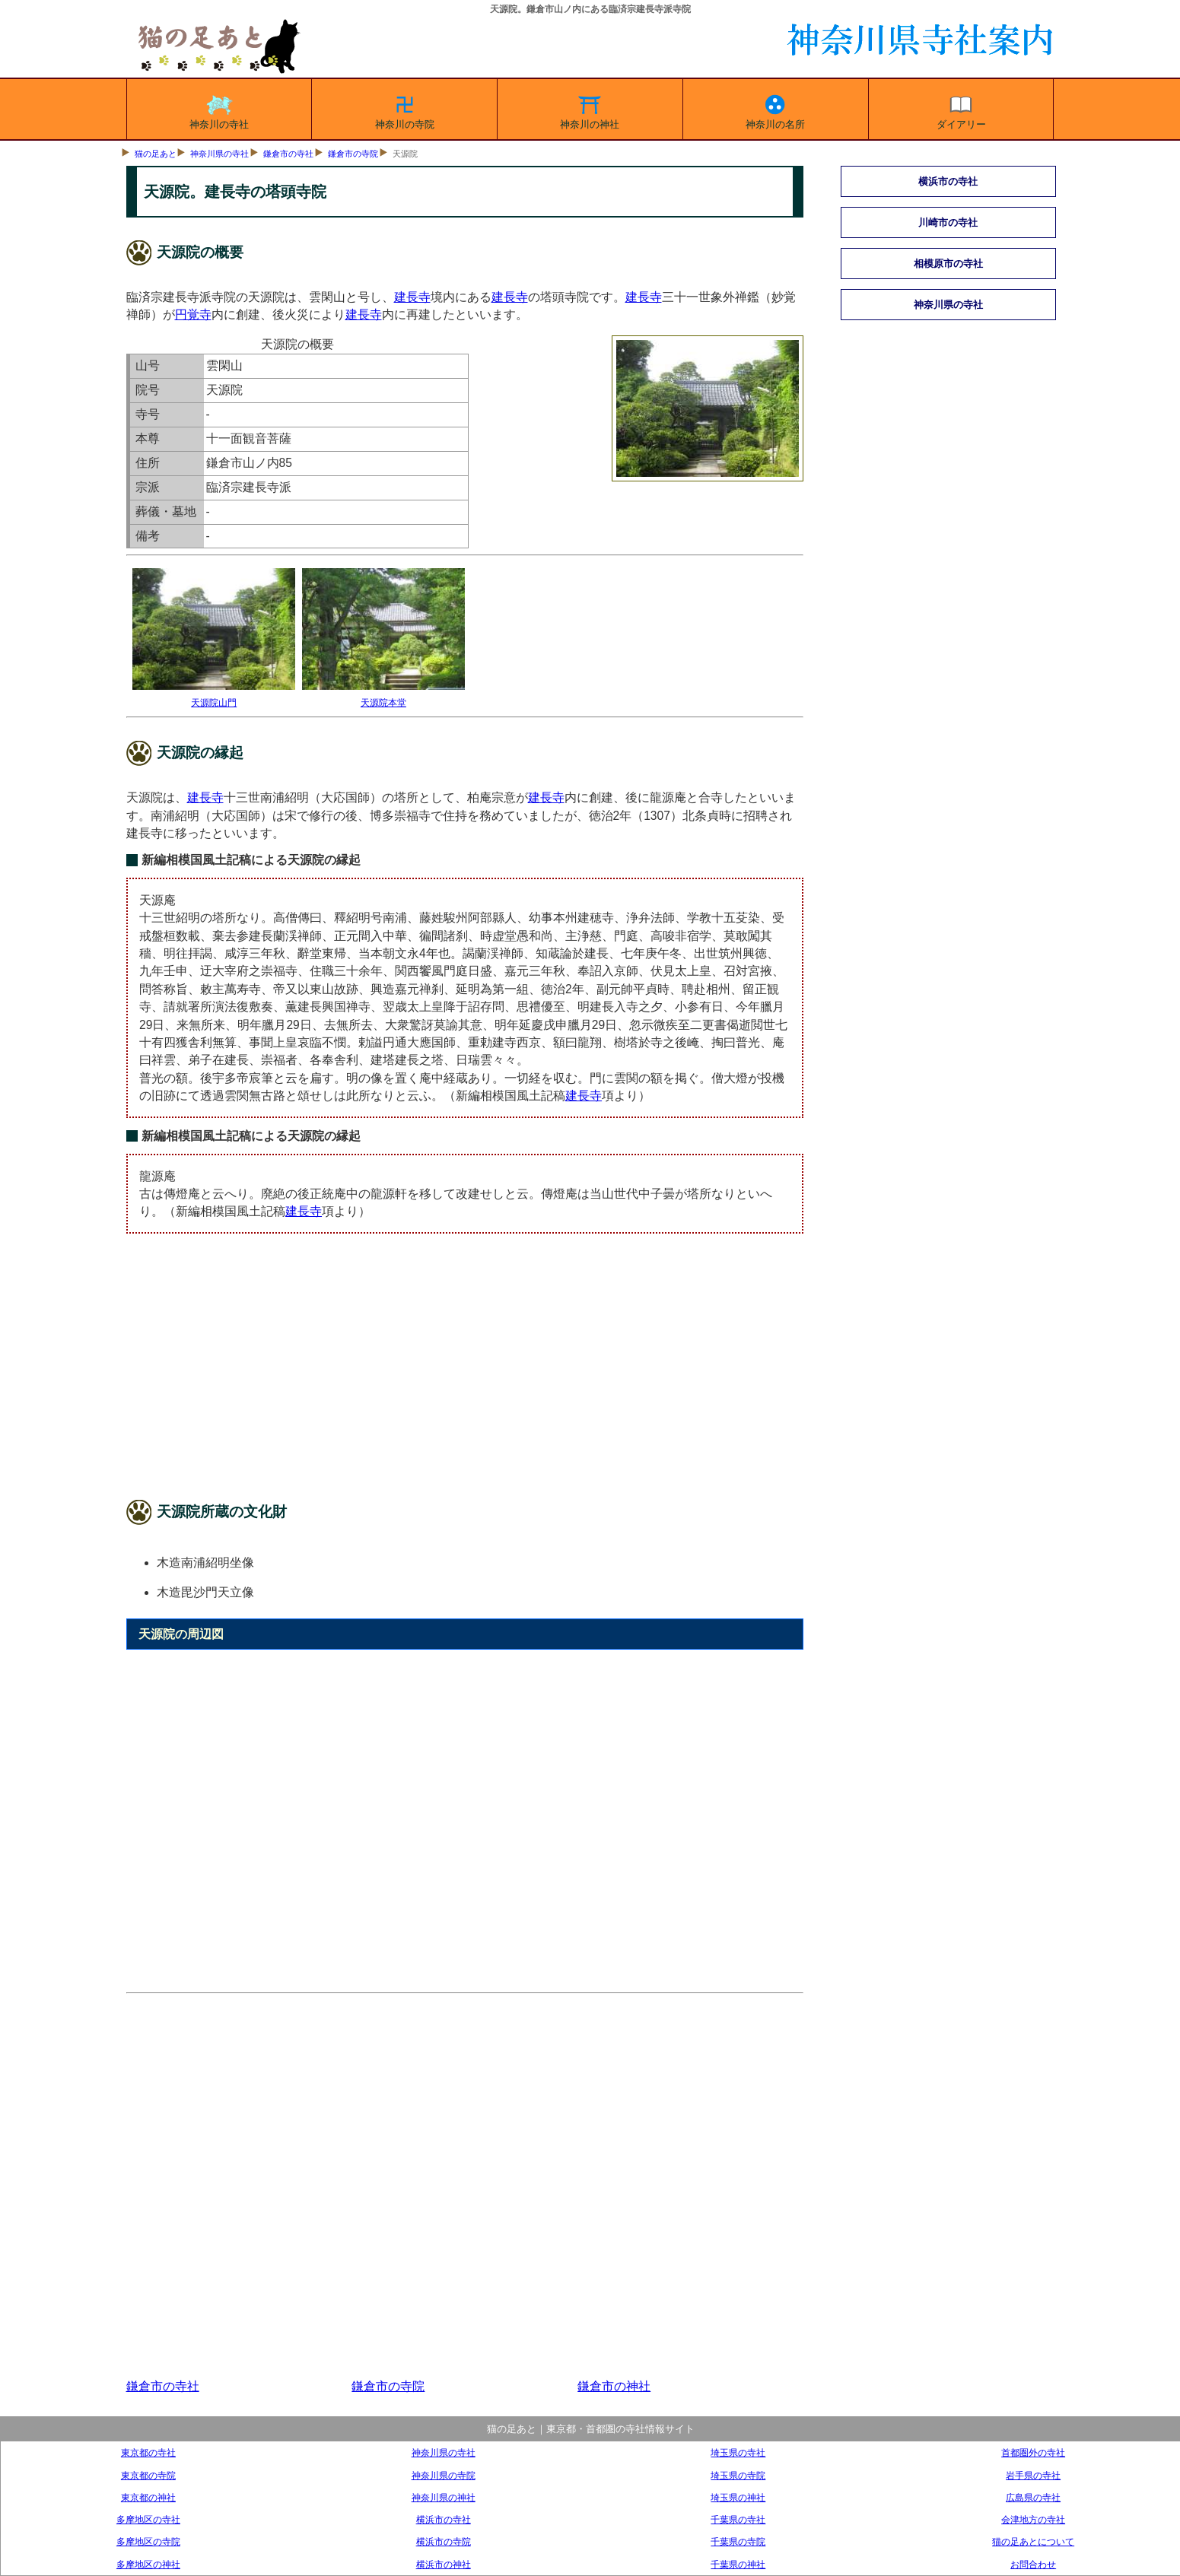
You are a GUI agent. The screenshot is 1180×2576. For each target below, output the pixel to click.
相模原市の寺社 (948, 263)
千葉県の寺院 (738, 2541)
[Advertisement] (465, 1369)
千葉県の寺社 (738, 2519)
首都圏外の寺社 (1033, 2452)
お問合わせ (1033, 2564)
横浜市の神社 (443, 2564)
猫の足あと (156, 153)
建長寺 (412, 297)
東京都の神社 (148, 2497)
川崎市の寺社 (948, 222)
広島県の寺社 (1033, 2497)
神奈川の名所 (775, 109)
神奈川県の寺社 (219, 153)
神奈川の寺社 (219, 109)
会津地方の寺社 (1033, 2519)
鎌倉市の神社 (613, 2386)
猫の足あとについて (1033, 2541)
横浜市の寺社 (948, 181)
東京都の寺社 (148, 2452)
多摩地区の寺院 (148, 2541)
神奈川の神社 (589, 109)
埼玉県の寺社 (738, 2452)
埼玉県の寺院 (738, 2475)
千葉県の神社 (738, 2564)
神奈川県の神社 (443, 2497)
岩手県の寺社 (1033, 2475)
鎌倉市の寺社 (288, 153)
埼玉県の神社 (738, 2497)
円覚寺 (193, 314)
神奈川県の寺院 (443, 2475)
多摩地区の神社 (148, 2564)
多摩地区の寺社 (148, 2519)
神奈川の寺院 (404, 109)
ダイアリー (961, 109)
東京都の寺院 (148, 2475)
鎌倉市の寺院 (353, 153)
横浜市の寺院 (443, 2541)
